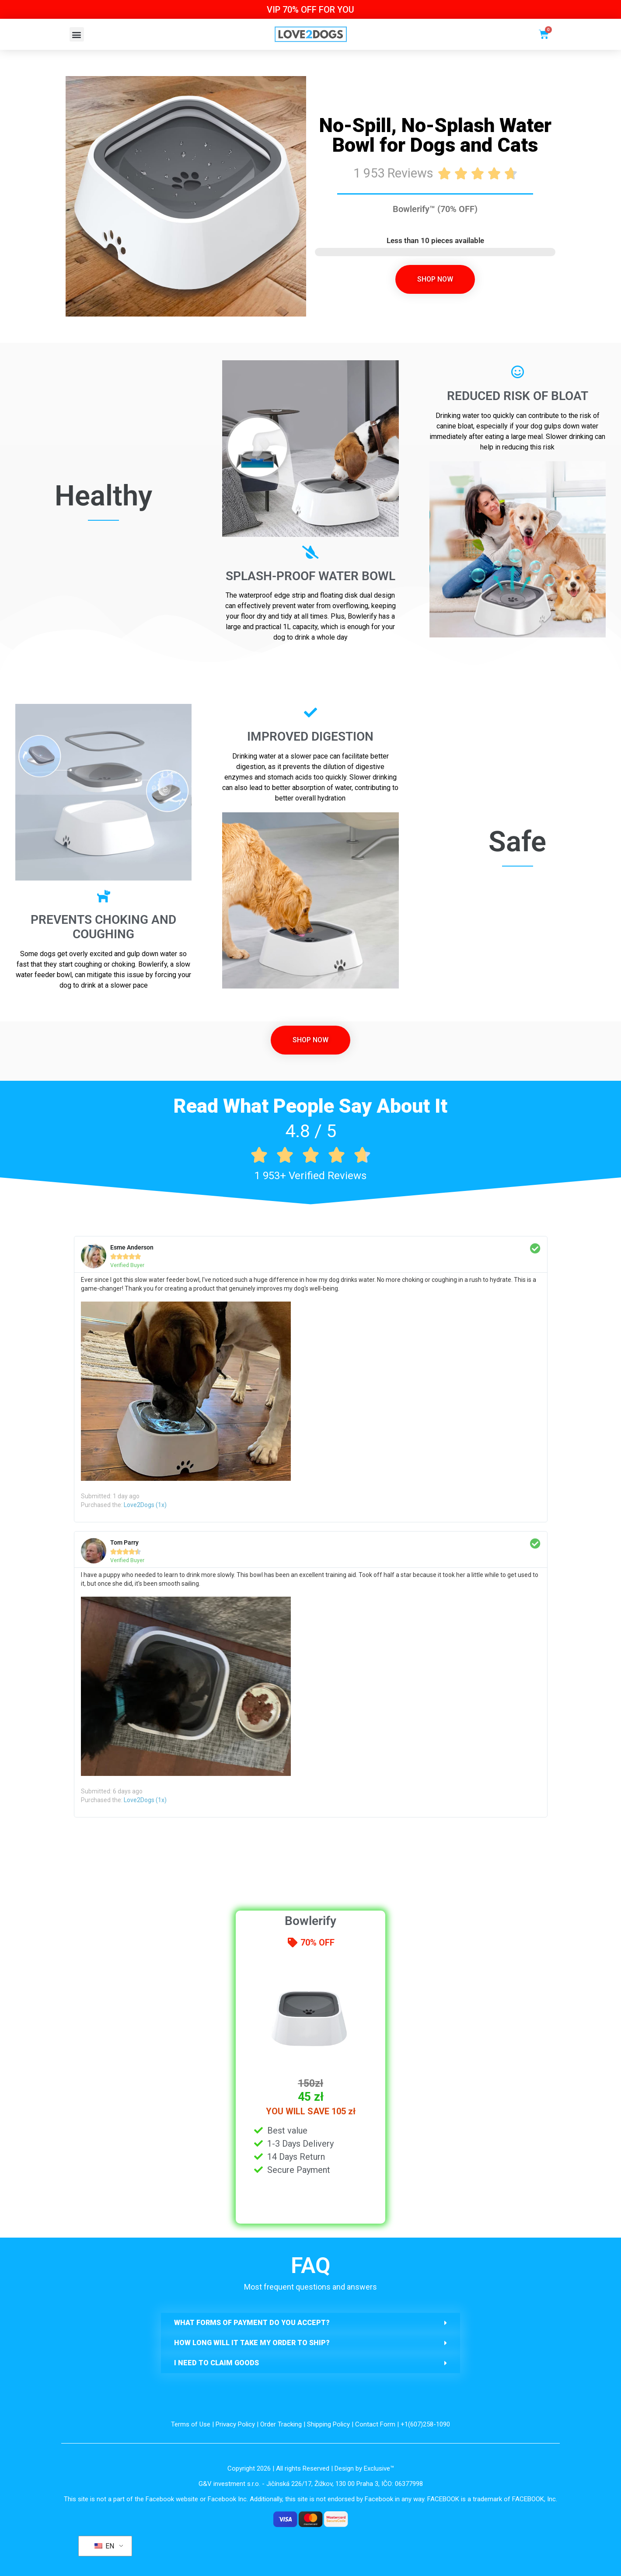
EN (104, 2546)
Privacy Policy (235, 2424)
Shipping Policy (328, 2424)
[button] (77, 34)
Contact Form (375, 2424)
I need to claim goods (216, 2363)
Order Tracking (281, 2424)
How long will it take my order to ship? (252, 2343)
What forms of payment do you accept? (252, 2322)
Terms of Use (190, 2424)
